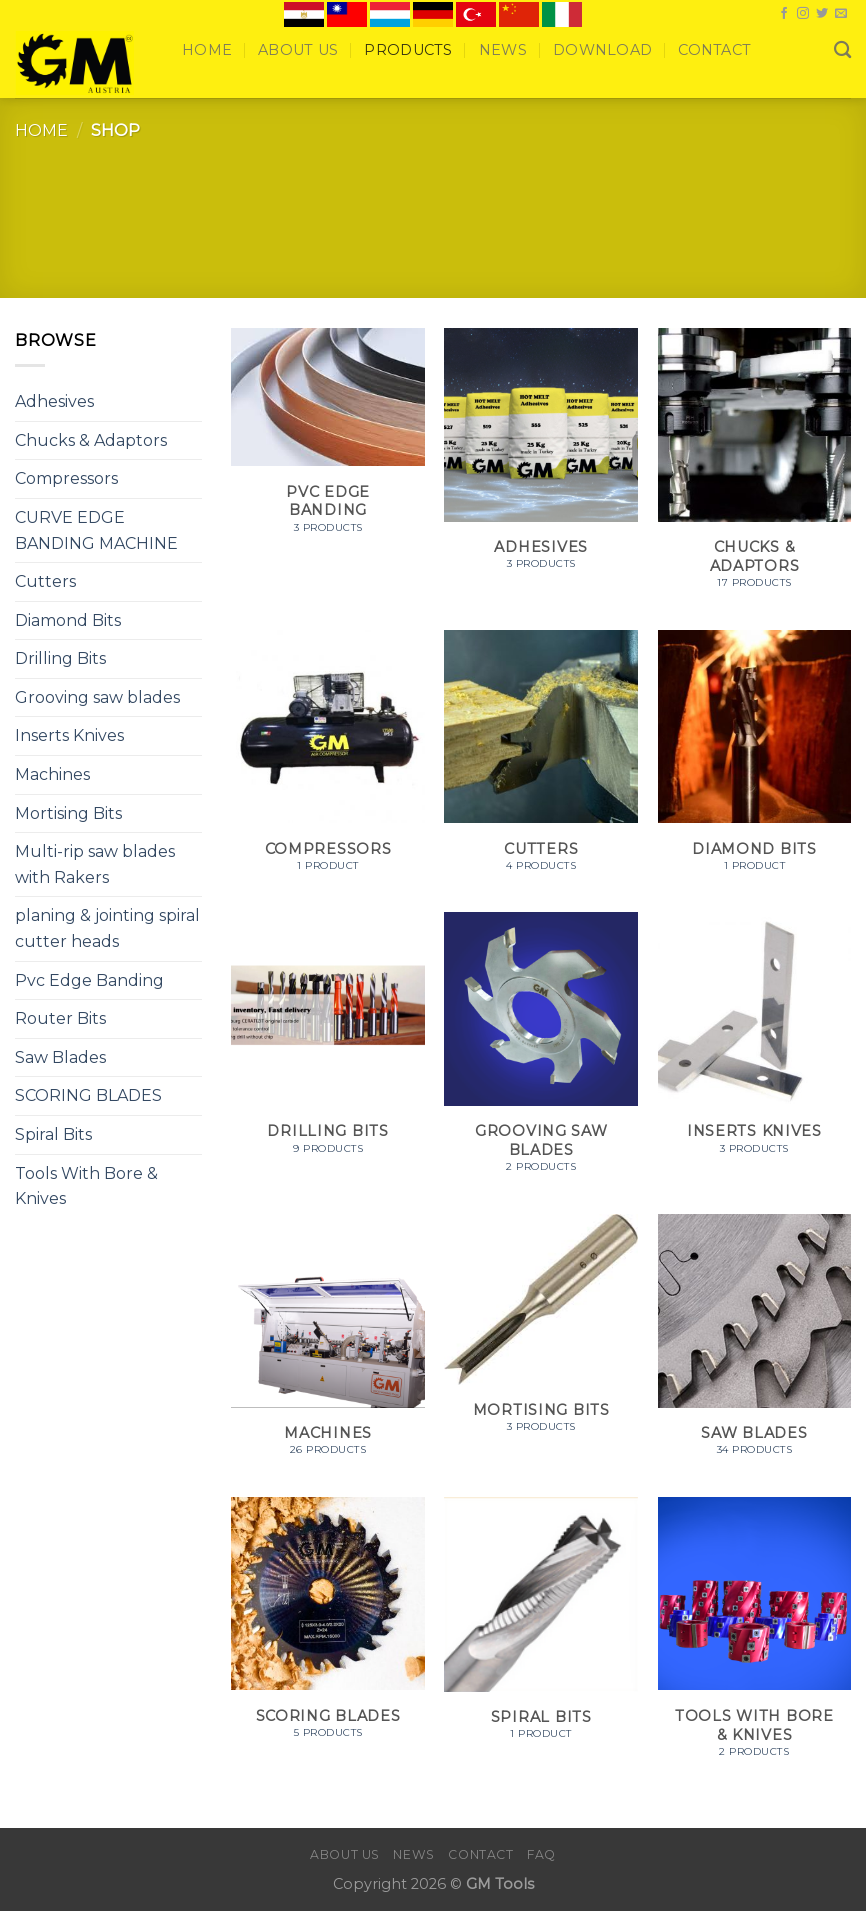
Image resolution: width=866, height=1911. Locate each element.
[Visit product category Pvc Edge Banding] (328, 441)
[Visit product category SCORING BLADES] (328, 1628)
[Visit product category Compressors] (328, 761)
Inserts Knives (69, 735)
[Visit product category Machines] (328, 1345)
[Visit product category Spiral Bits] (541, 1629)
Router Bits (60, 1018)
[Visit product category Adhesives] (541, 459)
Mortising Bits (68, 813)
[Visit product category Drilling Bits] (328, 1043)
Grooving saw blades (97, 697)
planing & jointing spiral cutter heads (107, 928)
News (503, 50)
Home (207, 50)
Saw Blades (60, 1057)
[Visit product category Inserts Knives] (755, 1043)
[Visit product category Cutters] (541, 761)
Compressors (66, 478)
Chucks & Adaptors (91, 440)
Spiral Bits (53, 1134)
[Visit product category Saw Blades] (755, 1345)
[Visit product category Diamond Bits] (755, 761)
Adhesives (54, 401)
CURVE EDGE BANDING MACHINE (96, 530)
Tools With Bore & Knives (86, 1186)
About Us (298, 50)
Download (602, 50)
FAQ (541, 1854)
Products (408, 50)
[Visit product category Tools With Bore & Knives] (755, 1638)
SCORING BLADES (88, 1095)
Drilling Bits (60, 658)
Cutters (45, 581)
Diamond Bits (68, 620)
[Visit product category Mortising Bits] (541, 1334)
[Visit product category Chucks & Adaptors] (755, 469)
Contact (714, 50)
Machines (52, 774)
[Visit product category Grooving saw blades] (541, 1053)
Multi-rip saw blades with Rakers (95, 864)
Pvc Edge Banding (89, 980)
